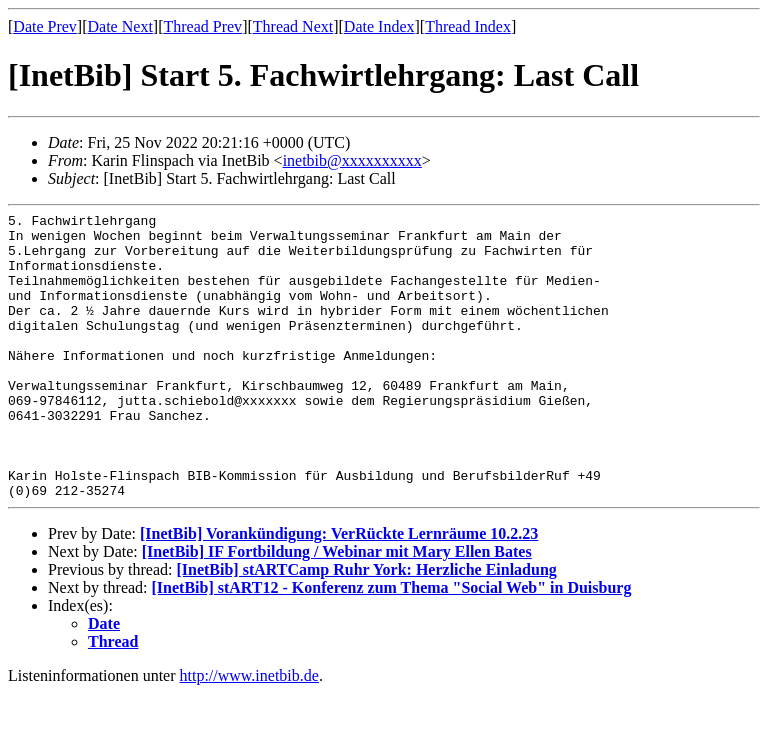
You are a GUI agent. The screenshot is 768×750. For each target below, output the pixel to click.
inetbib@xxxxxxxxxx (352, 160)
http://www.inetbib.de (249, 732)
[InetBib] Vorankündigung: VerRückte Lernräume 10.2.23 (339, 590)
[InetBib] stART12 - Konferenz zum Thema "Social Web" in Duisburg (392, 644)
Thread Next (293, 26)
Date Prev (45, 26)
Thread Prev (202, 26)
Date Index (379, 26)
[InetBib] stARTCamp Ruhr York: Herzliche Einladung (366, 626)
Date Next (120, 26)
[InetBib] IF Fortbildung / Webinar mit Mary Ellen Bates (337, 608)
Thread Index (468, 26)
